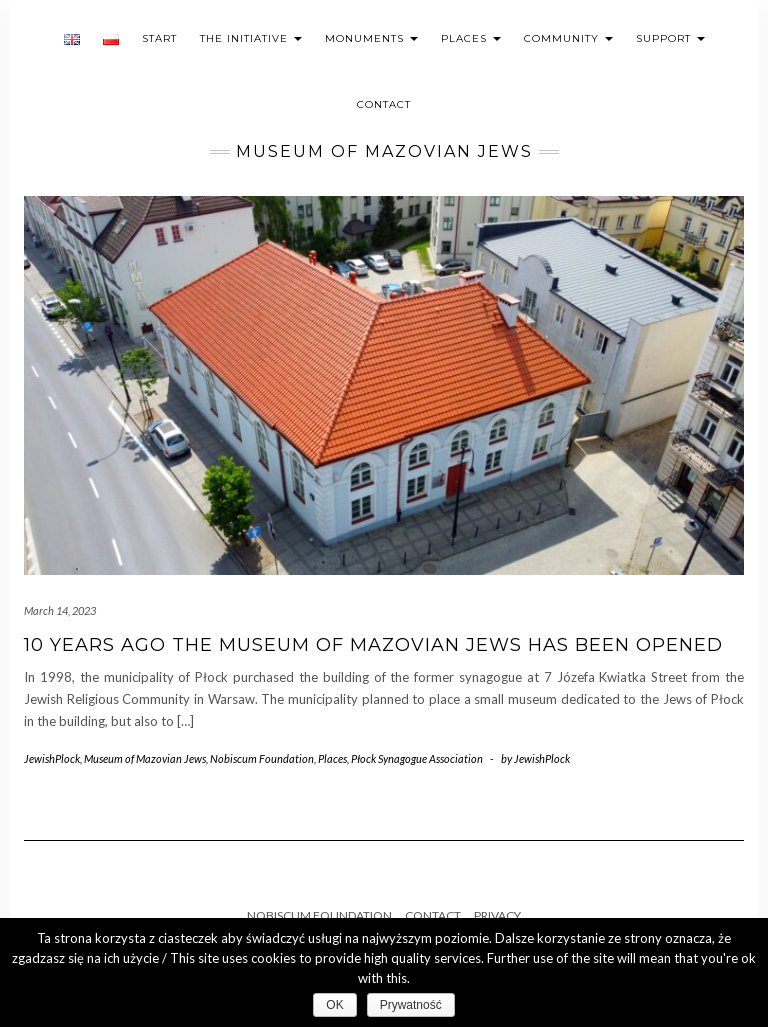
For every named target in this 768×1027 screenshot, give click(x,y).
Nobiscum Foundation (262, 758)
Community (568, 38)
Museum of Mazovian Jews (145, 758)
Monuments (371, 38)
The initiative (251, 38)
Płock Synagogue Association (417, 758)
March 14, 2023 (60, 610)
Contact (384, 104)
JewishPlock (52, 758)
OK (334, 1005)
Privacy (497, 915)
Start (159, 38)
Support (670, 38)
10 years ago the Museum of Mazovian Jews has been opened (373, 645)
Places (471, 38)
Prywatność (411, 1005)
